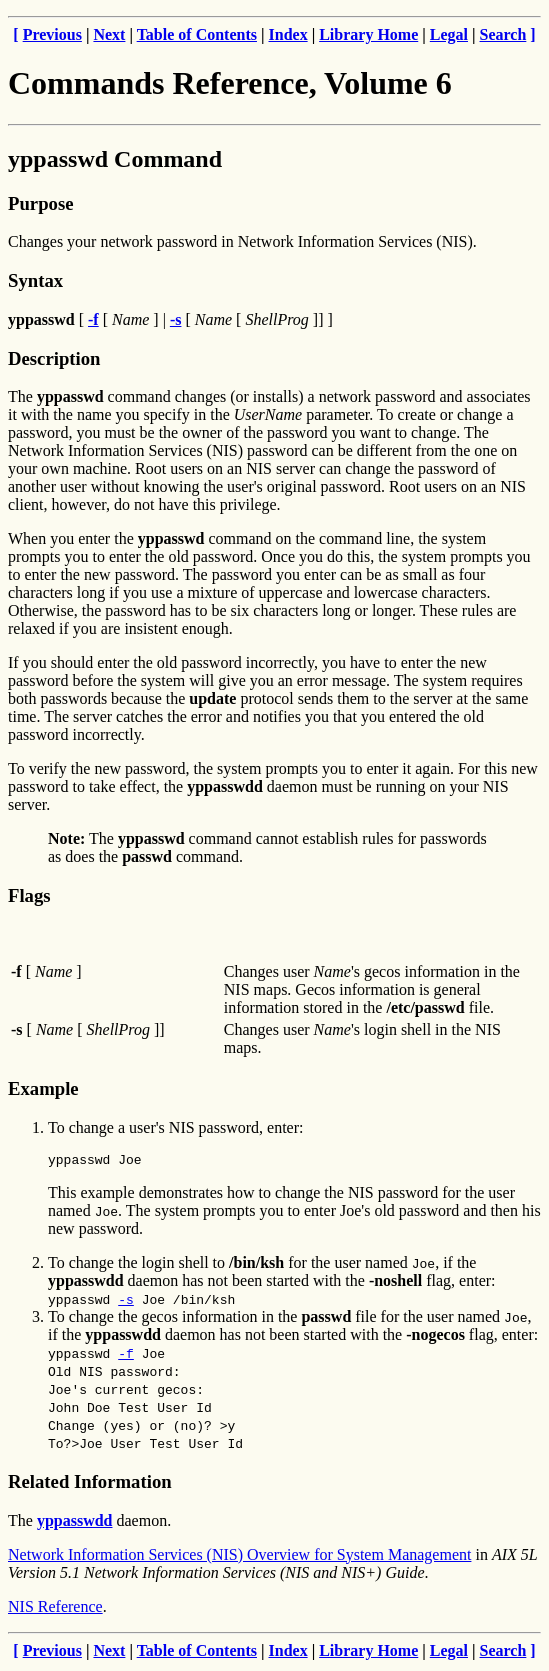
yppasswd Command (115, 159)
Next (109, 34)
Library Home (368, 34)
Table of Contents (197, 34)
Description (54, 358)
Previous (52, 34)
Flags (29, 895)
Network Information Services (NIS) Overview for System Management (239, 1557)
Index (288, 34)
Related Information (90, 1484)
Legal (449, 34)
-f (126, 1356)
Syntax (35, 280)
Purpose (40, 203)
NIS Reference (55, 1609)
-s (126, 1302)
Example (43, 1088)
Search (503, 34)
